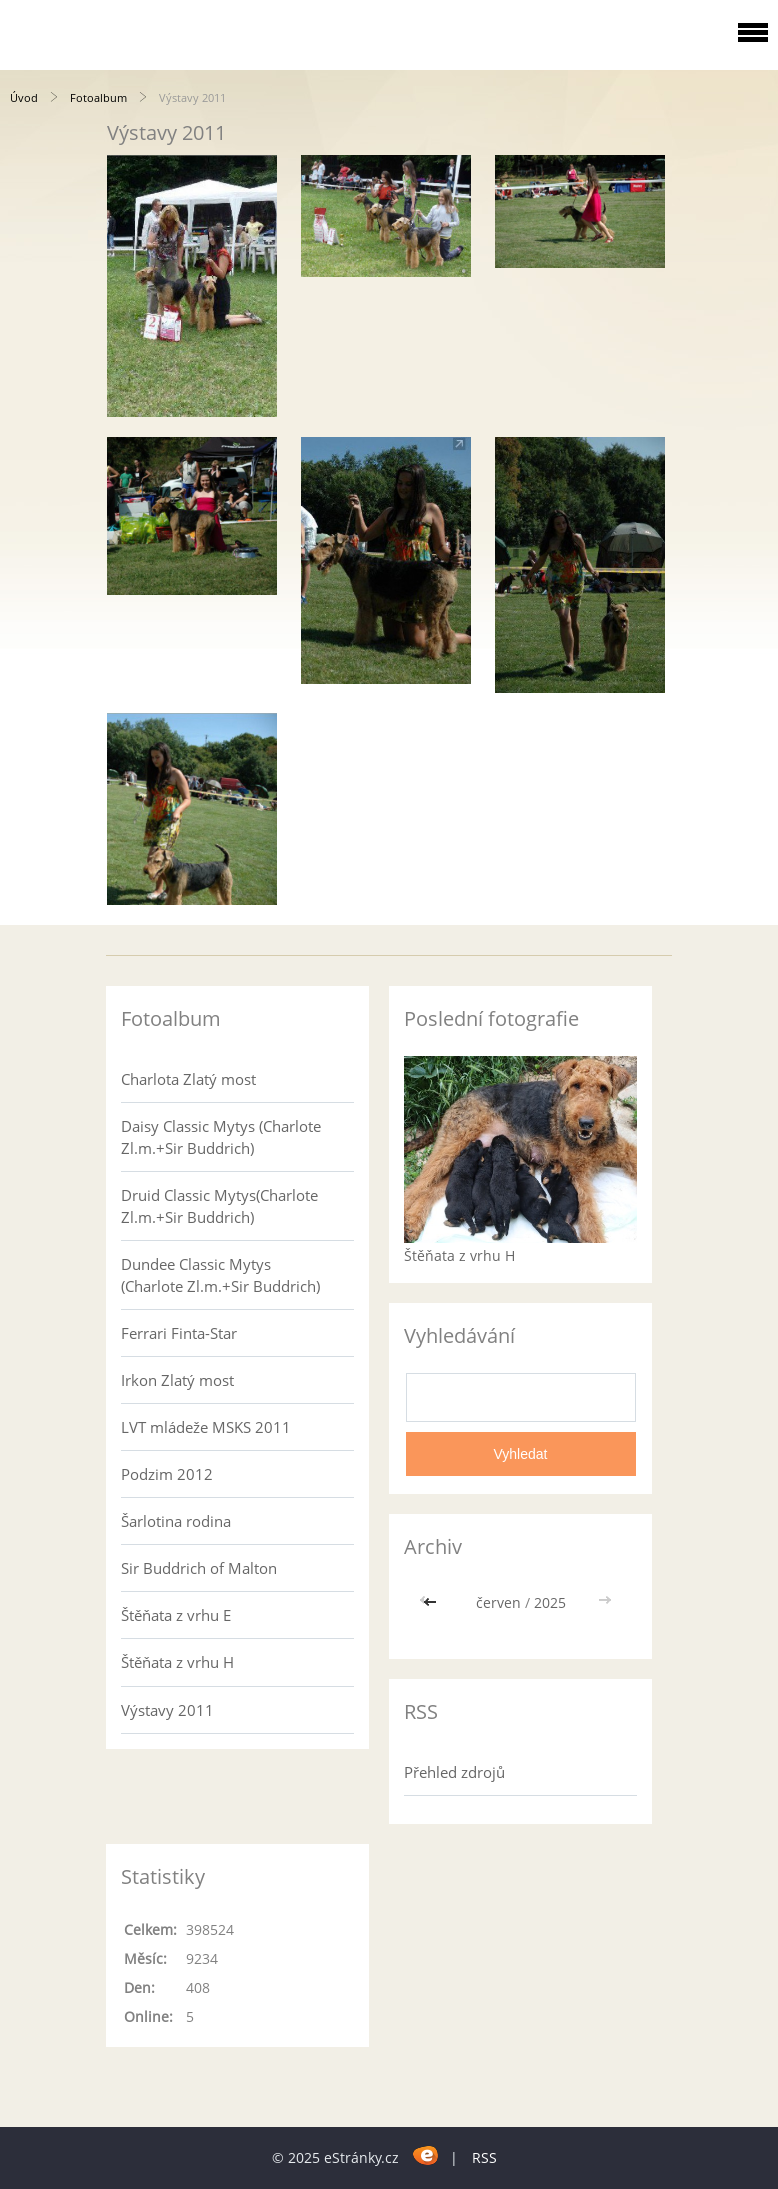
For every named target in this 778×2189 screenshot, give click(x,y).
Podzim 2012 (167, 1474)
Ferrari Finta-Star (179, 1333)
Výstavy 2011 (167, 1710)
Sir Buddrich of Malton (199, 1568)
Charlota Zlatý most (188, 1079)
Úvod (24, 97)
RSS (484, 2157)
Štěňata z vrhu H (177, 1662)
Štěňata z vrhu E (176, 1615)
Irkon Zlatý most (177, 1380)
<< (432, 1602)
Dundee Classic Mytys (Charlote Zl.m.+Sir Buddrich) (220, 1275)
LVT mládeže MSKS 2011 (206, 1427)
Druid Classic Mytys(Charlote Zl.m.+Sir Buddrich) (219, 1206)
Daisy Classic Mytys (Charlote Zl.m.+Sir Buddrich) (221, 1137)
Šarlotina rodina (176, 1521)
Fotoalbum (98, 97)
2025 (550, 1602)
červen (498, 1602)
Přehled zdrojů (454, 1772)
